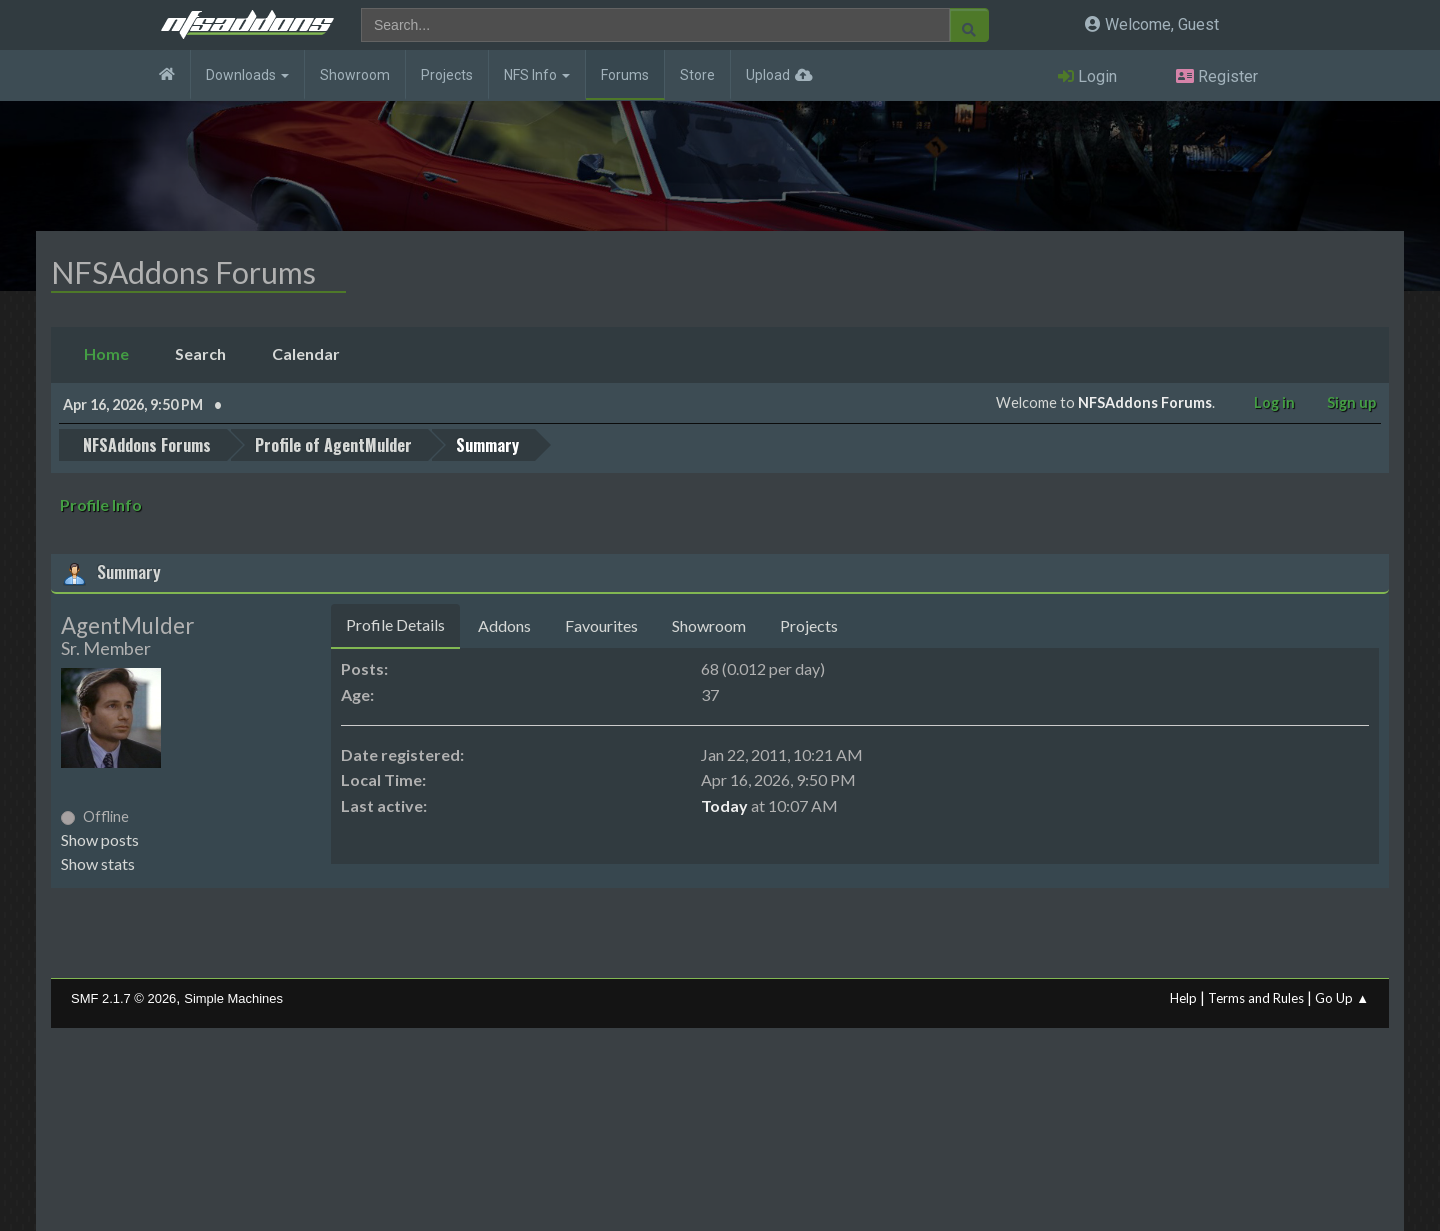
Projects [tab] (809, 625)
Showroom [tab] (709, 625)
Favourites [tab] (601, 625)
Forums (625, 75)
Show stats (98, 863)
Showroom (355, 75)
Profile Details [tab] (395, 624)
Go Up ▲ (1342, 998)
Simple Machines (233, 998)
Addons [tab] (504, 625)
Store (697, 75)
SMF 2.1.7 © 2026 (123, 998)
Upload (768, 75)
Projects (447, 75)
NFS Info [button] (537, 75)
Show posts (100, 839)
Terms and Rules (1256, 998)
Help (1183, 998)
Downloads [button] (247, 75)
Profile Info (101, 504)
